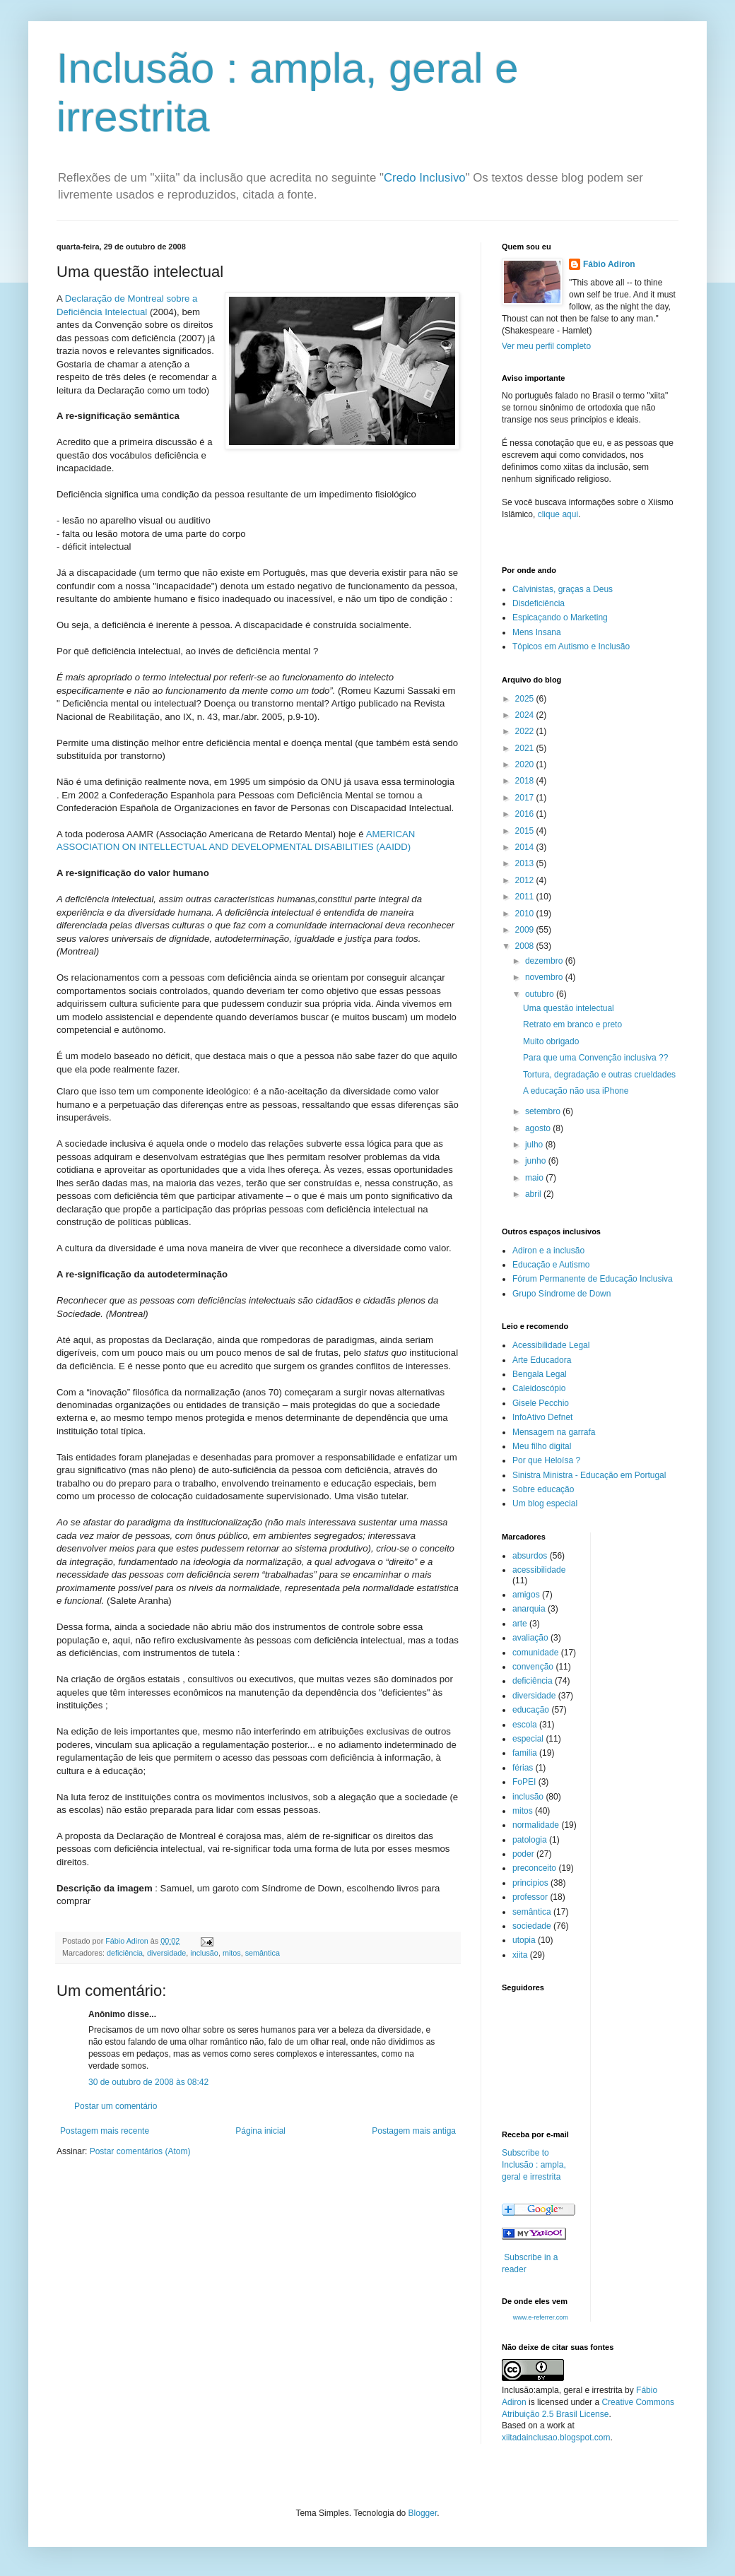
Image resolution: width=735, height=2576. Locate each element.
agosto (539, 1128)
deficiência (125, 1953)
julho (535, 1145)
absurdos (529, 1556)
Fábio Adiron (609, 264)
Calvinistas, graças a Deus (562, 589)
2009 (525, 930)
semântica (262, 1953)
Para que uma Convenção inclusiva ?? (595, 1058)
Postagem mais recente (104, 2131)
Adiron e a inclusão (548, 1250)
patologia (529, 1840)
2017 (525, 798)
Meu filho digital (541, 1446)
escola (524, 1725)
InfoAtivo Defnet (542, 1417)
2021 (525, 748)
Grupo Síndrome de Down (561, 1294)
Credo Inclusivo (425, 177)
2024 (525, 715)
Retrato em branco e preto (572, 1024)
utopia (524, 1940)
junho (536, 1161)
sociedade (531, 1926)
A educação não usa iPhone (575, 1091)
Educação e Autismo (550, 1265)
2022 (525, 731)
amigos (526, 1595)
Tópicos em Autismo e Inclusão (571, 646)
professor (530, 1897)
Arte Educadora (541, 1360)
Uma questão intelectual (568, 1008)
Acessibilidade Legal (550, 1345)
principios (530, 1883)
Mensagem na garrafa (553, 1432)
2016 (525, 814)
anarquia (529, 1609)
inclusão (204, 1953)
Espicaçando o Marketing (560, 617)
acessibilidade (538, 1570)
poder (523, 1854)
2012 (525, 880)
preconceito (534, 1868)
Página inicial (260, 2131)
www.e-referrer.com (540, 2317)
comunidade (535, 1653)
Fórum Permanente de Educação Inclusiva (592, 1279)
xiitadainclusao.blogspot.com (556, 2437)
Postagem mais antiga (414, 2131)
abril (534, 1194)
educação (530, 1710)
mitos (232, 1953)
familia (524, 1753)
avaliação (530, 1638)
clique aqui (558, 514)
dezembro (545, 961)
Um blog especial (544, 1503)
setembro (544, 1111)
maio (535, 1178)
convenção (532, 1667)
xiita (519, 1955)
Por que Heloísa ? (546, 1460)
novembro (545, 977)
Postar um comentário (115, 2106)
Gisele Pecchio (540, 1403)
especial (527, 1739)
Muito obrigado (551, 1041)
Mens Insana (536, 632)
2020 (525, 764)
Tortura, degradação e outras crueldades (599, 1075)
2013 (525, 863)
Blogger (422, 2513)
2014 (525, 847)
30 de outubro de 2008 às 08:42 (148, 2082)
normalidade (535, 1825)
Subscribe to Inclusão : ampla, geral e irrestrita (534, 2165)
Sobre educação (543, 1489)
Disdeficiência (538, 603)
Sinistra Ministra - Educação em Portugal (589, 1475)
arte (519, 1624)
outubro (540, 994)
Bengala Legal (539, 1374)
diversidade (166, 1953)
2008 (525, 946)
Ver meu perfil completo (546, 346)
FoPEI (524, 1782)
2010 (525, 913)
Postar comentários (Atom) (140, 2151)
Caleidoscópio (538, 1388)
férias (522, 1768)
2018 (525, 781)
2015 (525, 831)
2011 (525, 897)
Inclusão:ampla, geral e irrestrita (562, 2390)
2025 (525, 699)
